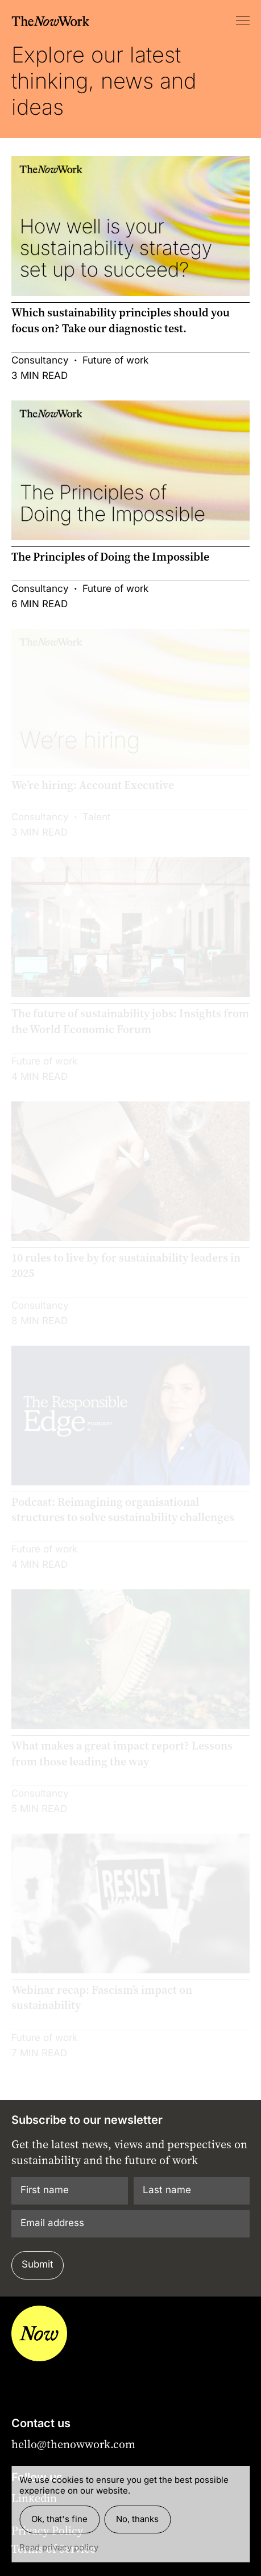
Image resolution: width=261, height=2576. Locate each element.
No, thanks (137, 2519)
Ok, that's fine (59, 2519)
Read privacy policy (58, 2547)
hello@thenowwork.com (73, 2444)
